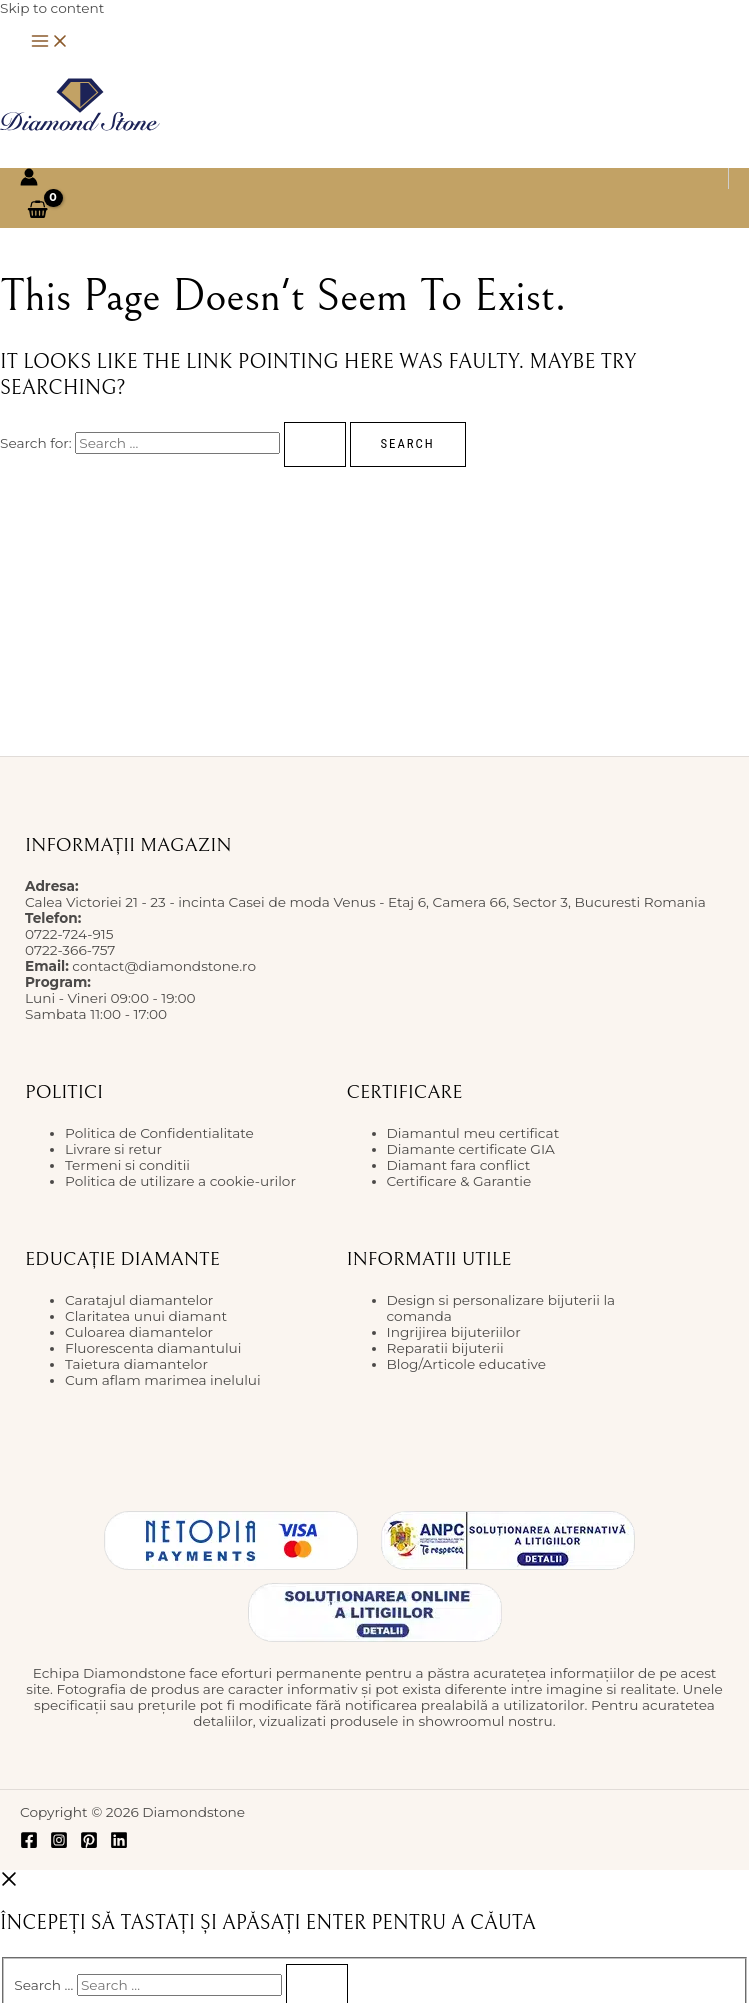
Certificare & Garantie (459, 1181)
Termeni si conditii (127, 1165)
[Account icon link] (29, 178)
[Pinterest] (89, 1844)
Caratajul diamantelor (139, 1300)
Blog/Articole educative (467, 1364)
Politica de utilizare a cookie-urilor (180, 1181)
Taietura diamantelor (136, 1364)
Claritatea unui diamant (146, 1316)
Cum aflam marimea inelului (163, 1380)
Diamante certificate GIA (471, 1149)
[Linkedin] (119, 1844)
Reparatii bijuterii (445, 1348)
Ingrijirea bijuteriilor (454, 1332)
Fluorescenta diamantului (153, 1348)
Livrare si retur (113, 1149)
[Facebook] (29, 1844)
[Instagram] (59, 1844)
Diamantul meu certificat (473, 1133)
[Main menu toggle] (50, 42)
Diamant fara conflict (459, 1165)
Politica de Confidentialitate (159, 1133)
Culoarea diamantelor (139, 1332)
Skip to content (52, 8)
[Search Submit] (315, 444)
